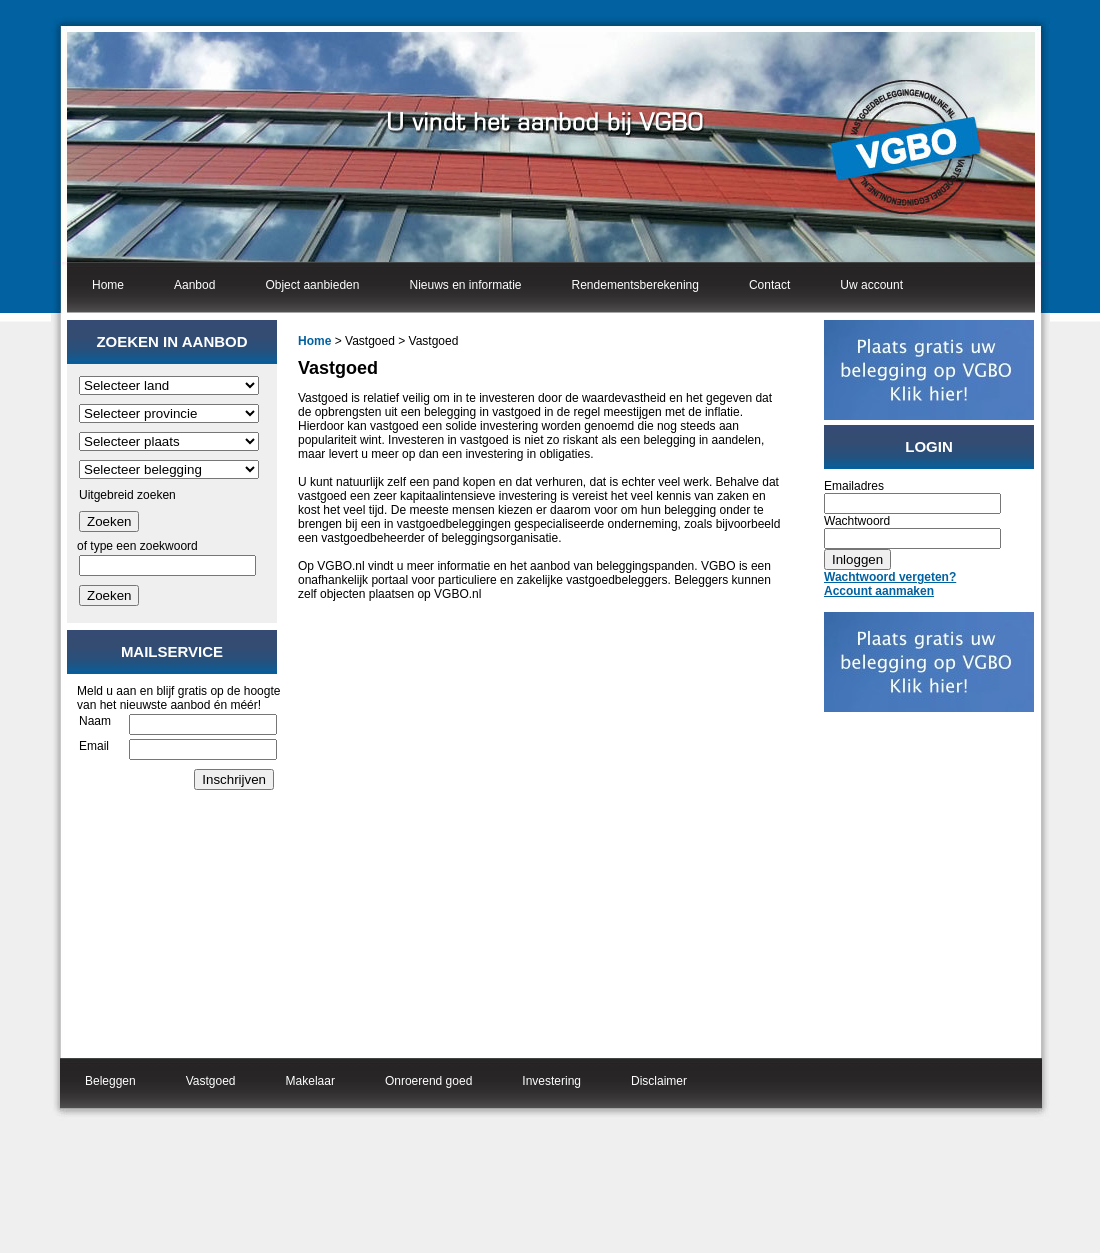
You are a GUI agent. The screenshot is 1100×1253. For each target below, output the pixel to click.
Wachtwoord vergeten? (890, 577)
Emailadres (854, 486)
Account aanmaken (879, 591)
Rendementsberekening (635, 285)
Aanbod (194, 285)
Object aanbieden (312, 285)
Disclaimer (659, 1081)
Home (108, 285)
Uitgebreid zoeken (127, 495)
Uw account (871, 285)
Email (94, 746)
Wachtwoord (857, 521)
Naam (95, 721)
